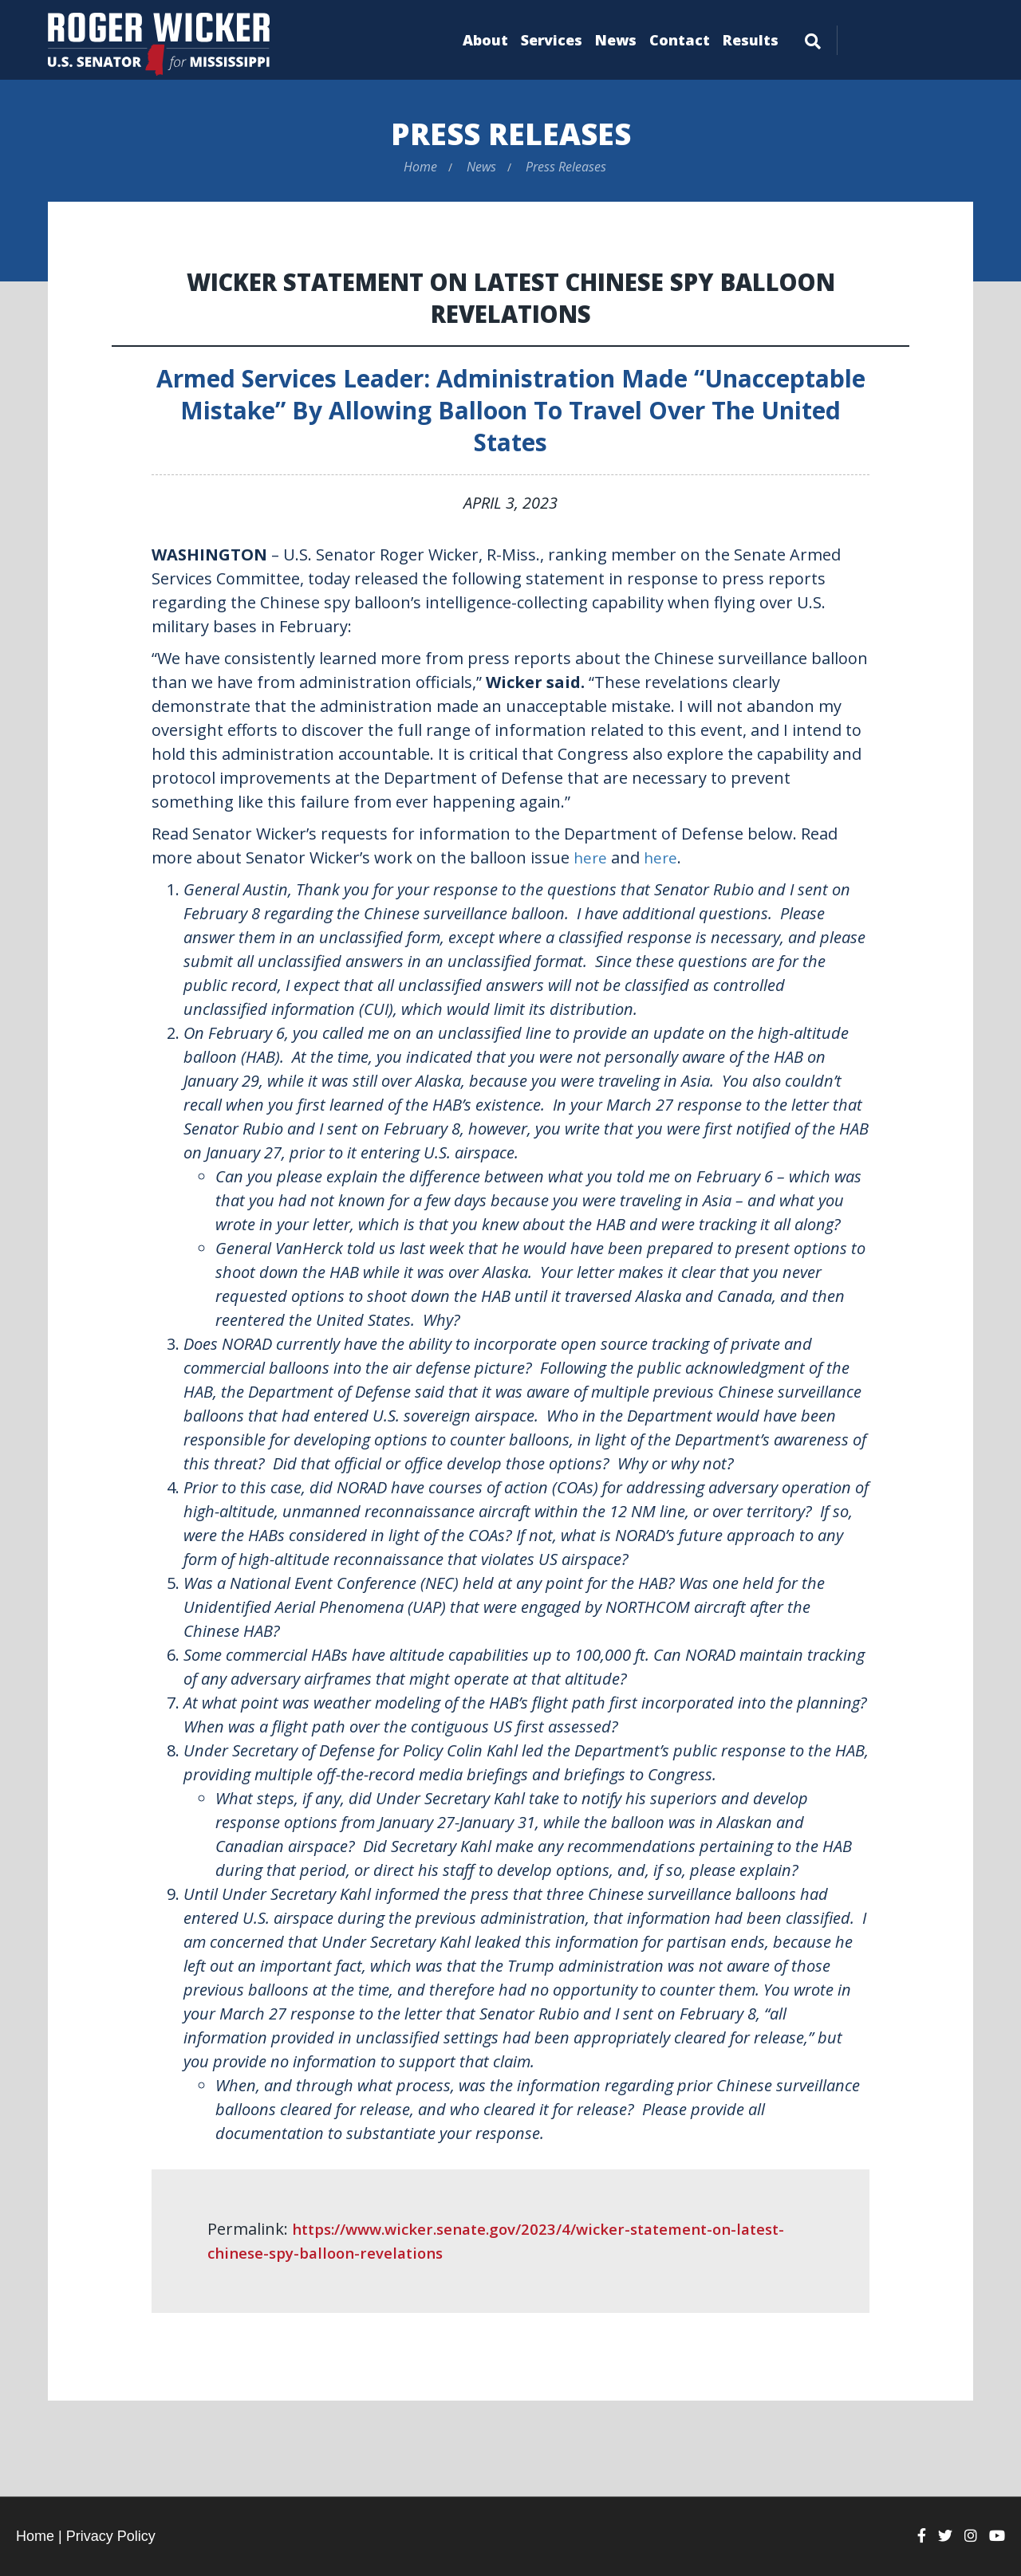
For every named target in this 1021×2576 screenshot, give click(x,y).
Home (420, 166)
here (591, 857)
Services (551, 39)
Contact (679, 39)
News (616, 39)
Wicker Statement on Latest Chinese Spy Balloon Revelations (510, 297)
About (485, 39)
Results (751, 39)
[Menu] (813, 38)
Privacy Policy (111, 2536)
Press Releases (511, 133)
